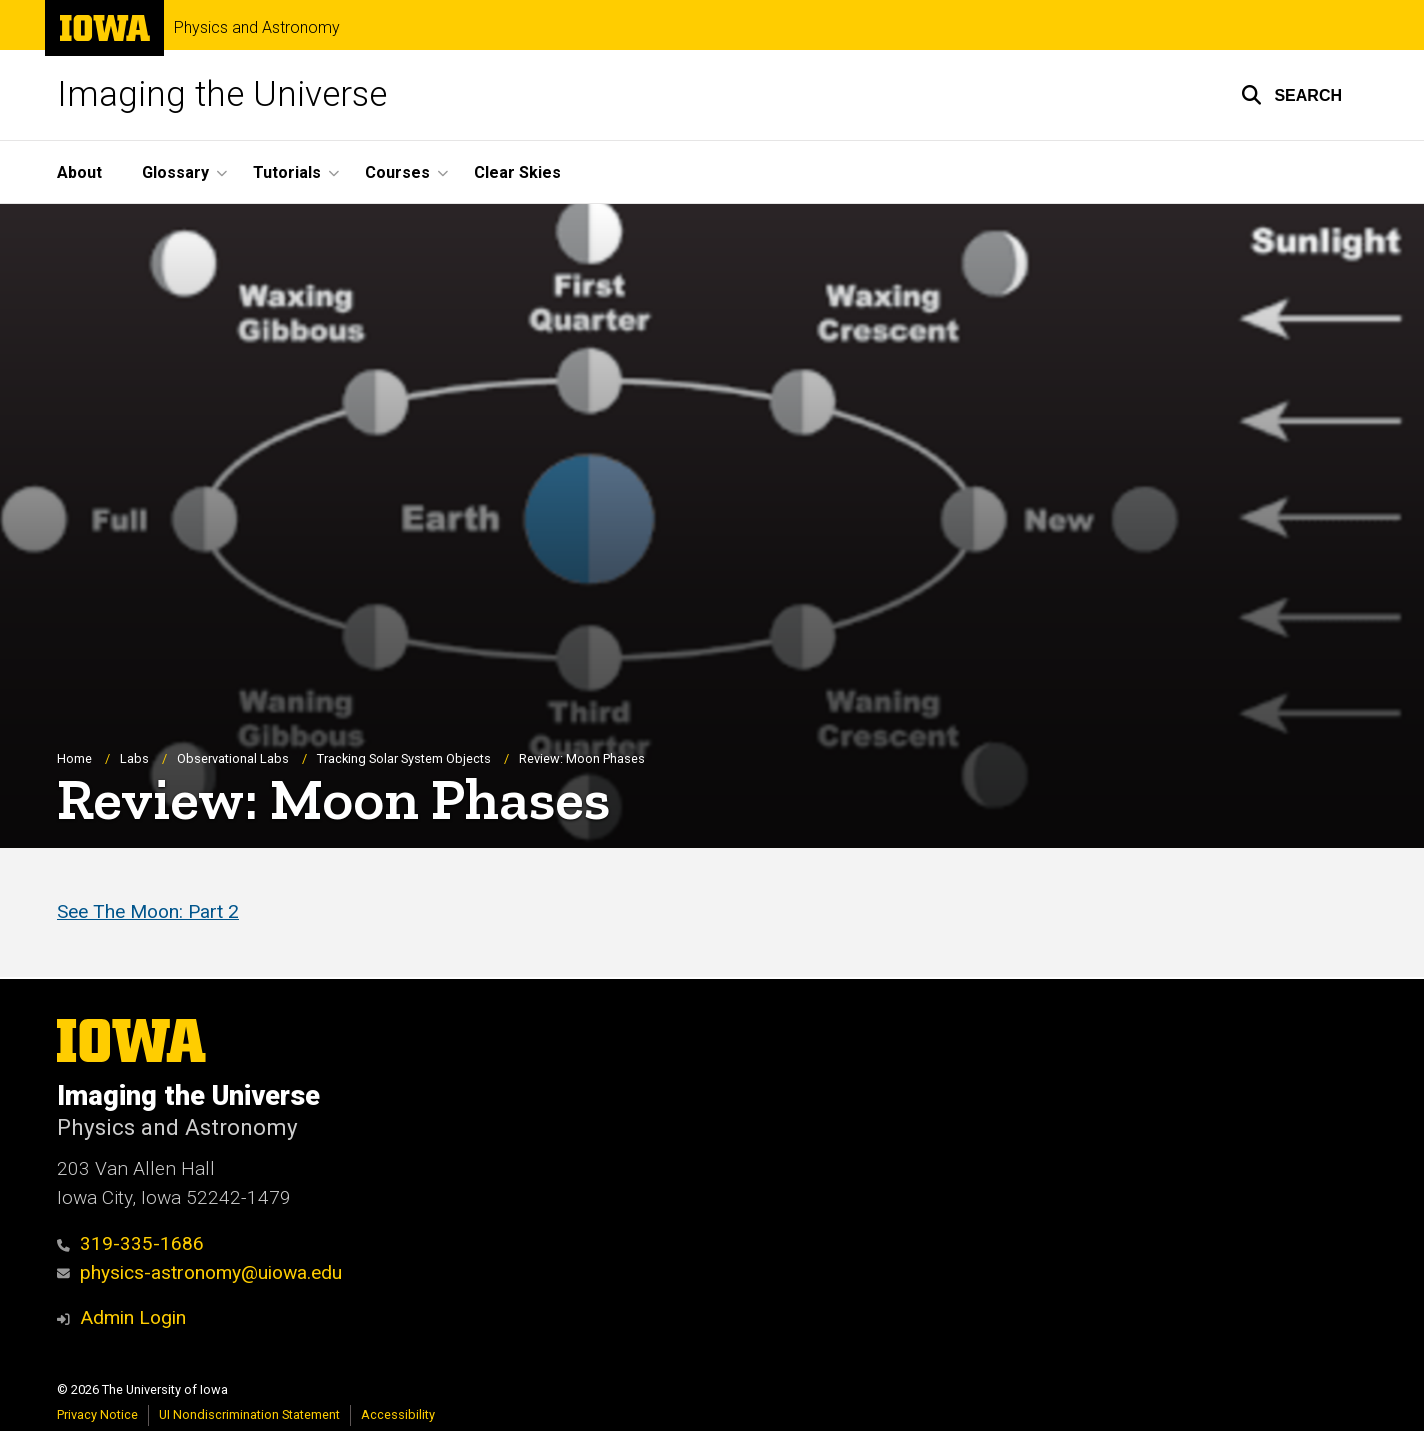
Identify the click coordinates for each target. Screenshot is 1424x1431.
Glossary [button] (175, 172)
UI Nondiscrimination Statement (249, 1414)
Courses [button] (397, 172)
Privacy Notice (97, 1414)
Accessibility (398, 1414)
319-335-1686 (130, 1243)
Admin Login (133, 1317)
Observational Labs (233, 758)
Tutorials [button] (287, 172)
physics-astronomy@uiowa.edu (199, 1272)
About (79, 172)
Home (74, 758)
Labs (134, 758)
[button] (1291, 95)
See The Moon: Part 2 (148, 912)
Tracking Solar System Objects (404, 758)
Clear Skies (517, 172)
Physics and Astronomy (257, 28)
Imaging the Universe (222, 94)
